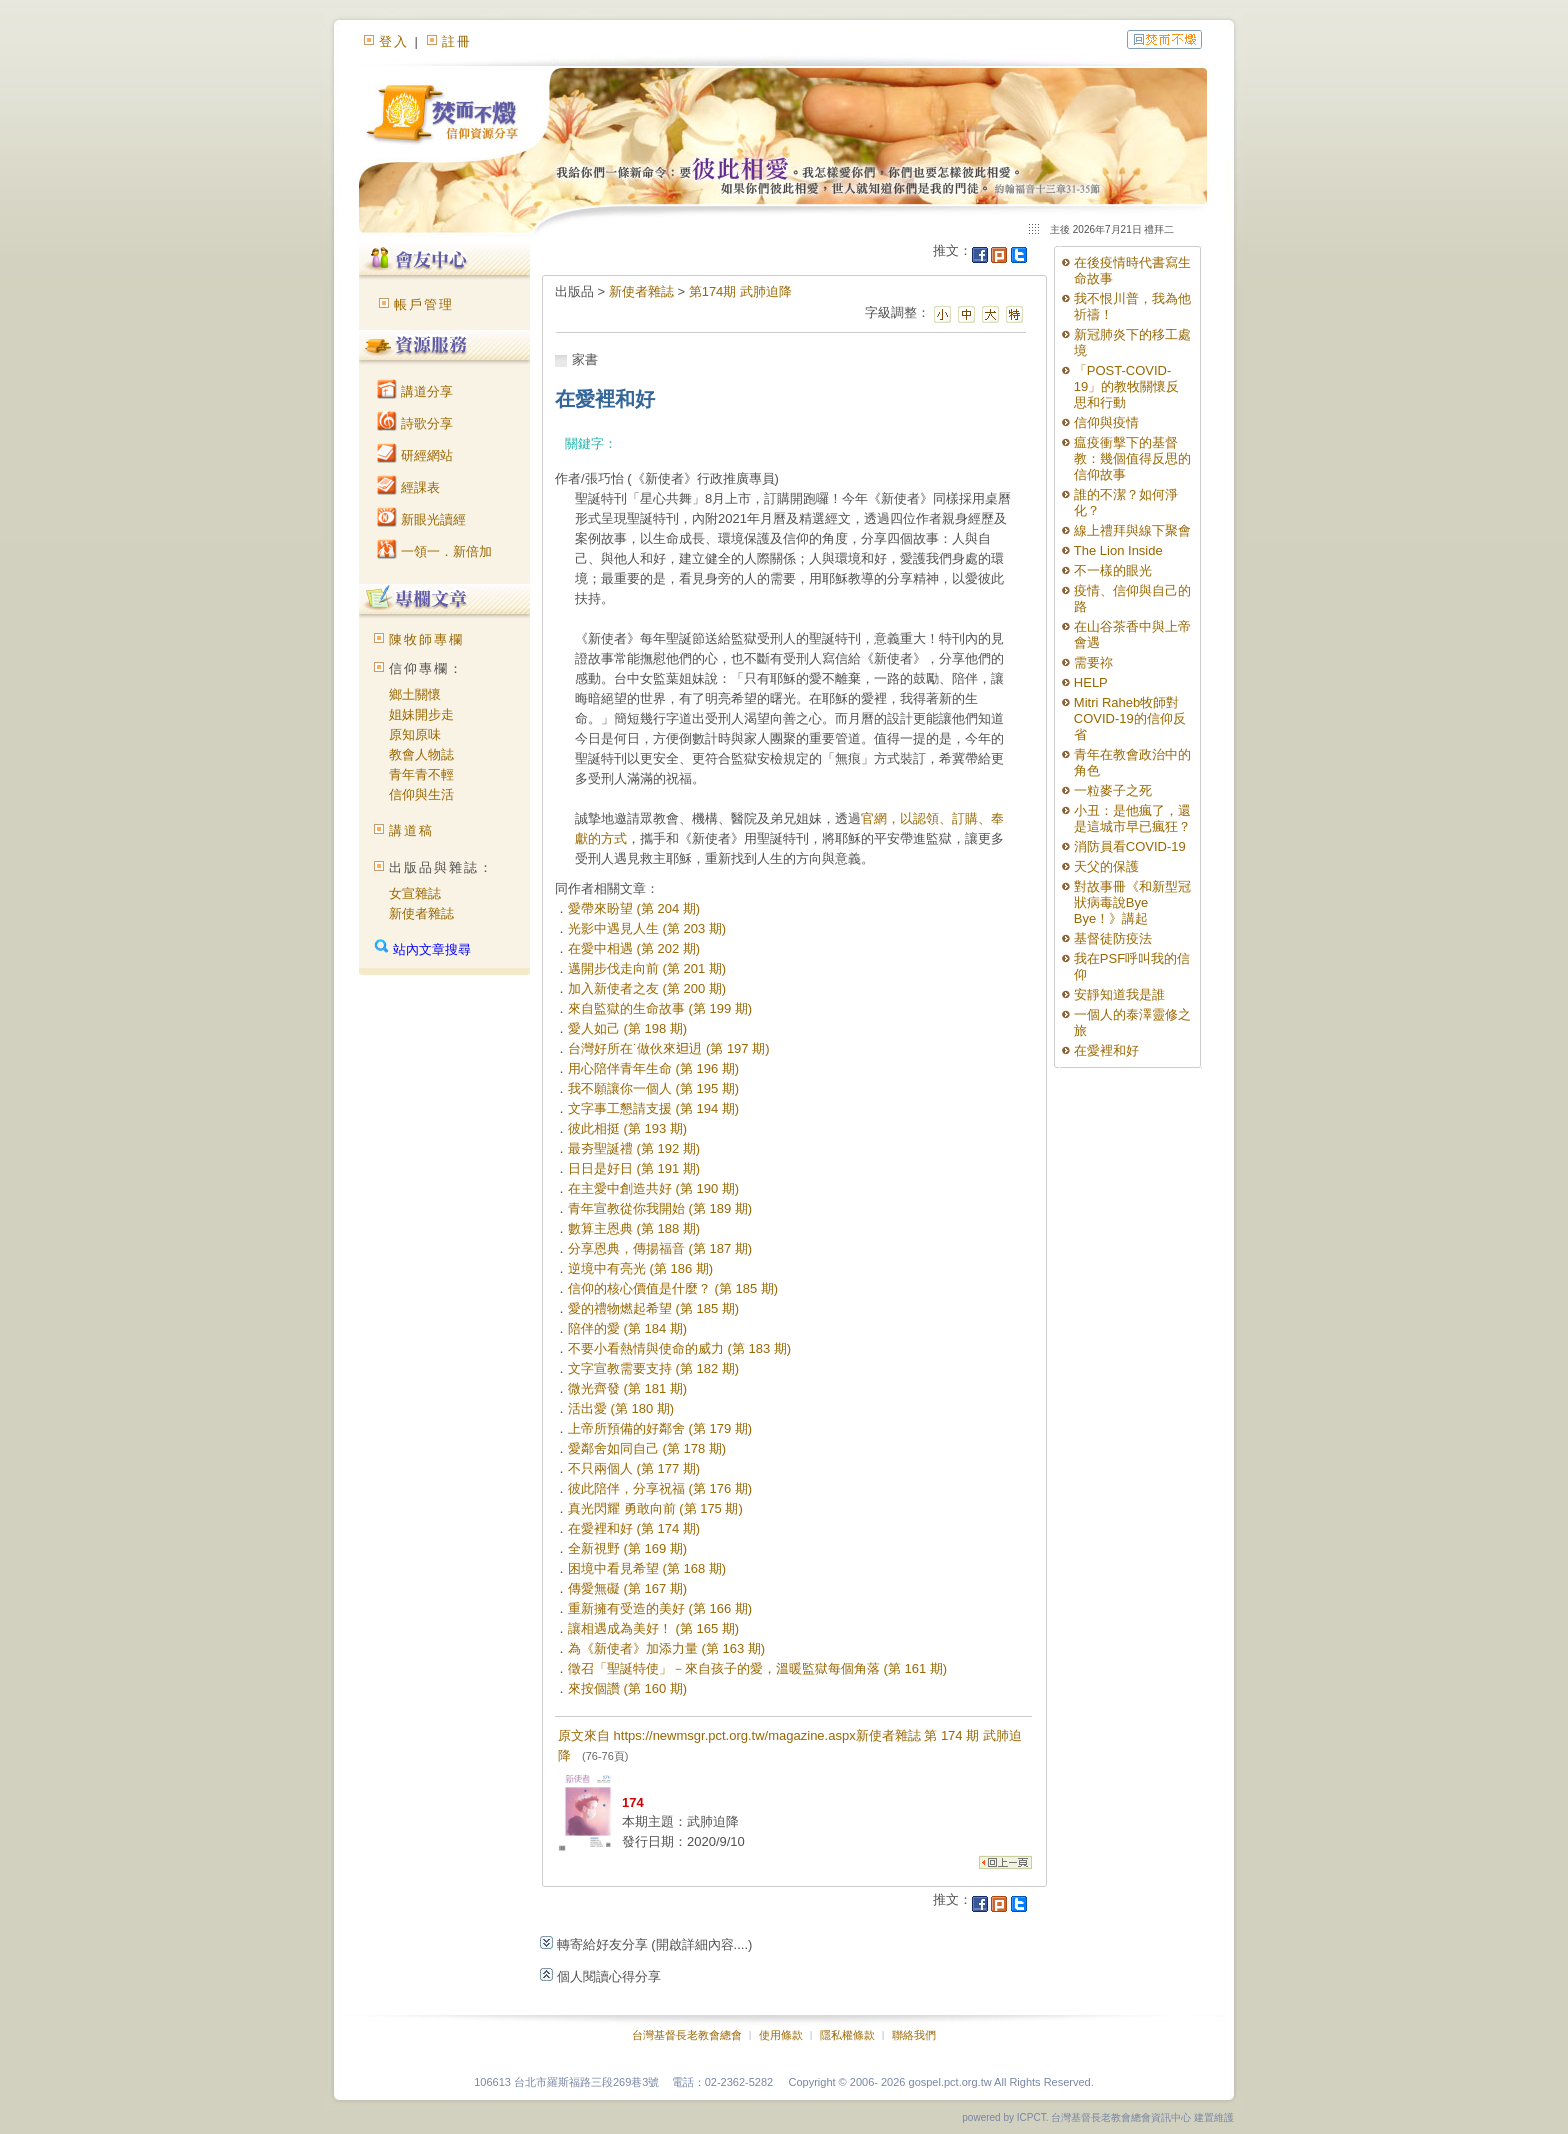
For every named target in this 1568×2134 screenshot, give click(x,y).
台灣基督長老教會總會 (687, 2035)
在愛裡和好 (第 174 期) (634, 1528)
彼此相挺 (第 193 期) (627, 1128)
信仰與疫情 (1106, 422)
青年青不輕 (421, 774)
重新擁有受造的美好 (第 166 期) (660, 1608)
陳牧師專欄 (426, 639)
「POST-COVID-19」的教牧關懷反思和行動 (1126, 386)
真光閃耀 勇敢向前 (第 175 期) (655, 1508)
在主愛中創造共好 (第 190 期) (653, 1188)
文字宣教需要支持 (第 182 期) (653, 1368)
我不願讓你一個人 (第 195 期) (653, 1088)
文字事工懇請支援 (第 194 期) (653, 1108)
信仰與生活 (421, 794)
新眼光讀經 (421, 519)
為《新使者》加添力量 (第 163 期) (666, 1648)
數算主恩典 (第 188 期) (634, 1228)
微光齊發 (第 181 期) (627, 1388)
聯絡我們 (914, 2035)
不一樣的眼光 (1113, 570)
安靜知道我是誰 (1119, 994)
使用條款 (781, 2035)
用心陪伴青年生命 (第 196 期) (653, 1068)
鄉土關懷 (415, 694)
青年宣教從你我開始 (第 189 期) (660, 1208)
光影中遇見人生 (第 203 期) (647, 928)
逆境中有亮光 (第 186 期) (640, 1268)
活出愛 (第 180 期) (621, 1408)
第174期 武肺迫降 (740, 291)
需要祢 (1093, 662)
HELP (1091, 682)
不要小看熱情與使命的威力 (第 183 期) (679, 1348)
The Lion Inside (1118, 550)
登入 (394, 41)
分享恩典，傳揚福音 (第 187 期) (660, 1248)
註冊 (457, 41)
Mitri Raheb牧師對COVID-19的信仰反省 (1130, 718)
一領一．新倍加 (434, 551)
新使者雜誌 (421, 913)
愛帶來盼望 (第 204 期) (634, 908)
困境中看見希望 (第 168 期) (647, 1568)
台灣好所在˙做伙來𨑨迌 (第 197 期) (669, 1048)
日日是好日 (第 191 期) (634, 1168)
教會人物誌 (421, 754)
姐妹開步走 (421, 714)
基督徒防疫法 (1113, 938)
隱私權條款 (847, 2035)
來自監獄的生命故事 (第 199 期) (660, 1008)
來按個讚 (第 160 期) (627, 1688)
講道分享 (415, 391)
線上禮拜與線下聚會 (1132, 530)
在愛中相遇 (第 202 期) (634, 948)
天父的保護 (1106, 866)
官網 (874, 818)
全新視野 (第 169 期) (627, 1548)
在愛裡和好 (1106, 1050)
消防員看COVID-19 (1130, 846)
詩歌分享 (415, 423)
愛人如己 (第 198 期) (627, 1028)
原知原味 (415, 734)
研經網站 (415, 455)
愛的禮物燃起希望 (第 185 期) (653, 1308)
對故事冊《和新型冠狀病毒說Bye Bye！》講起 (1132, 902)
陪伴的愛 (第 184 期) (627, 1328)
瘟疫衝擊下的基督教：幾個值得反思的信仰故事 (1132, 458)
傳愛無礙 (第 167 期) (627, 1588)
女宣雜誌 (415, 893)
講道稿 (411, 830)
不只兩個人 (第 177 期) (634, 1468)
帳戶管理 (424, 304)
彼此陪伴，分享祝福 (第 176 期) (660, 1488)
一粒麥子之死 (1113, 790)
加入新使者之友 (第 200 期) (647, 988)
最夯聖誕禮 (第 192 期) (634, 1148)
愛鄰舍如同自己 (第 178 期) (647, 1448)
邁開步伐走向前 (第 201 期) (647, 968)
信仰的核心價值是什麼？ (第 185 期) (673, 1288)
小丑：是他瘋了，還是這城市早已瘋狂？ (1132, 818)
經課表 (408, 487)
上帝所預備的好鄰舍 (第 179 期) (660, 1428)
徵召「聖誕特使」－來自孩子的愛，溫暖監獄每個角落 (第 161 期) (757, 1668)
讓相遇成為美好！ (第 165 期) (653, 1628)
